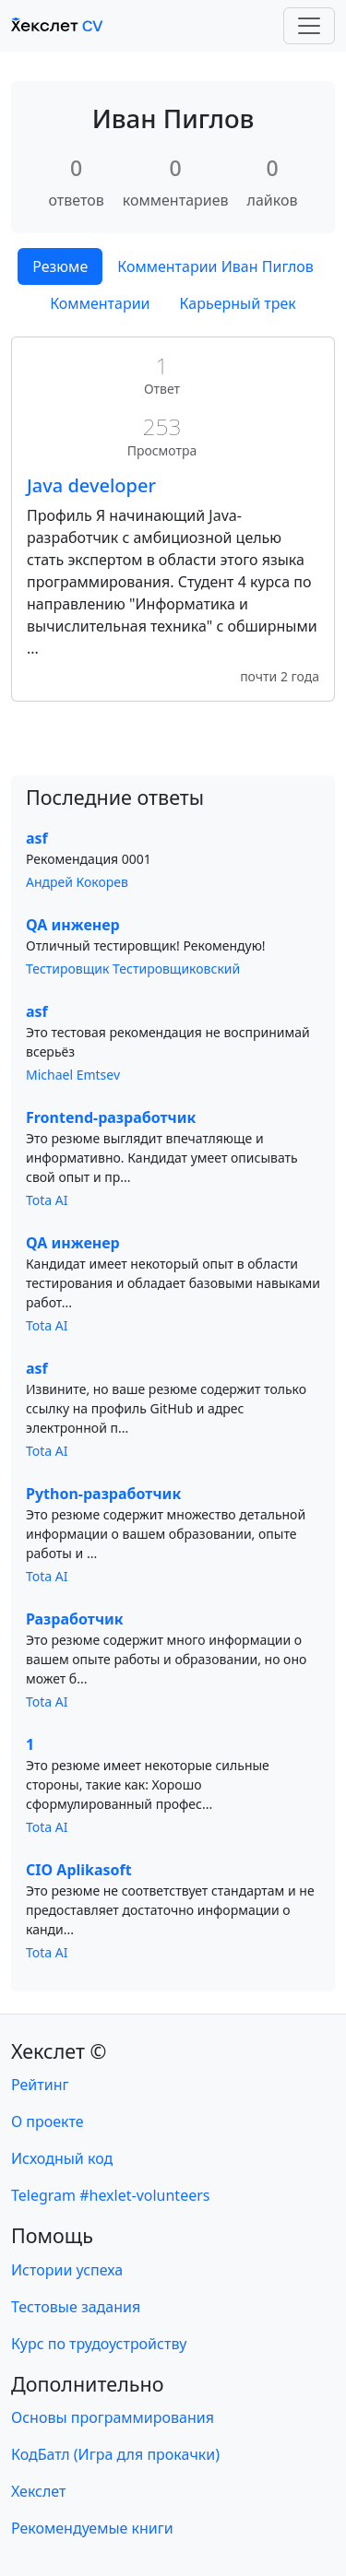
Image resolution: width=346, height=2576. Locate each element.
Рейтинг (39, 2084)
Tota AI (47, 1200)
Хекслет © (58, 2051)
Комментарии (99, 303)
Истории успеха (67, 2270)
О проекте (47, 2121)
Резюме (60, 266)
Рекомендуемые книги (92, 2528)
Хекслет (38, 2491)
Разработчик (75, 1619)
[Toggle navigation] (309, 25)
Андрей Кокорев (77, 882)
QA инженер (73, 925)
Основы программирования (112, 2417)
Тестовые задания (75, 2307)
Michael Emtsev (73, 1074)
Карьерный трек (238, 303)
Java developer (91, 485)
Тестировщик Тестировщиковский (133, 968)
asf (37, 838)
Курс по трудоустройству (98, 2344)
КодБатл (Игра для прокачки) (115, 2454)
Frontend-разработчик (111, 1117)
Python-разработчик (103, 1493)
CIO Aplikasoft (79, 1870)
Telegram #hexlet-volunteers (110, 2195)
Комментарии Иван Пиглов (215, 266)
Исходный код (62, 2158)
